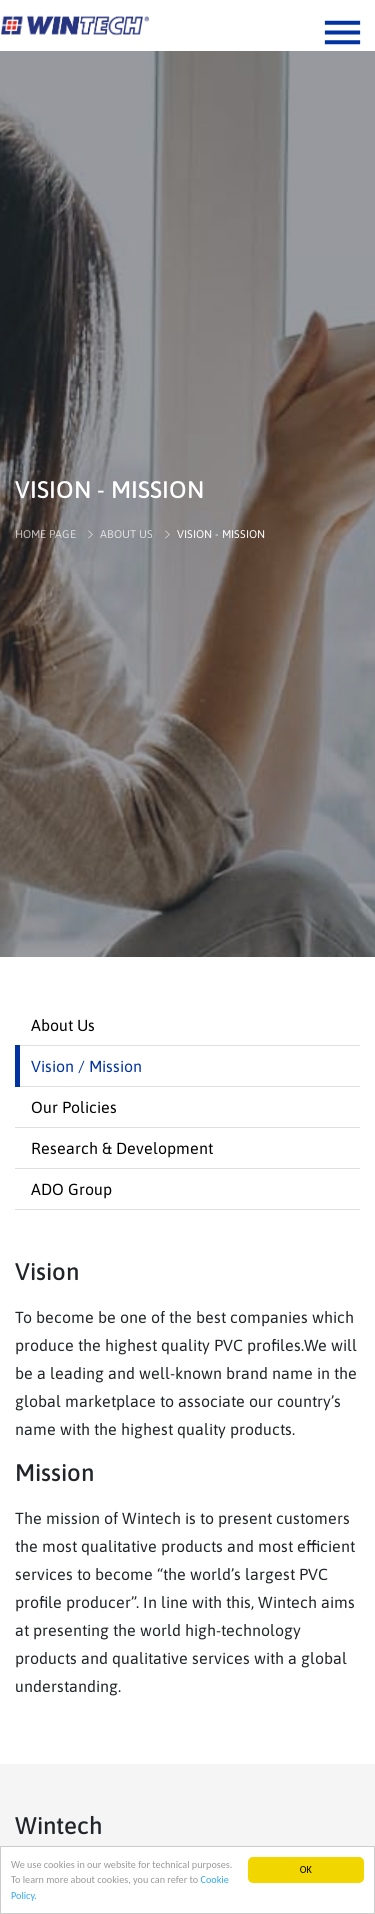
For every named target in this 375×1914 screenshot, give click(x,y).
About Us (63, 1025)
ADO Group (71, 1189)
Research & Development (122, 1148)
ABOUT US (126, 534)
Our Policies (74, 1107)
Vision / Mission (86, 1066)
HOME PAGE (45, 534)
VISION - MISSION (221, 534)
